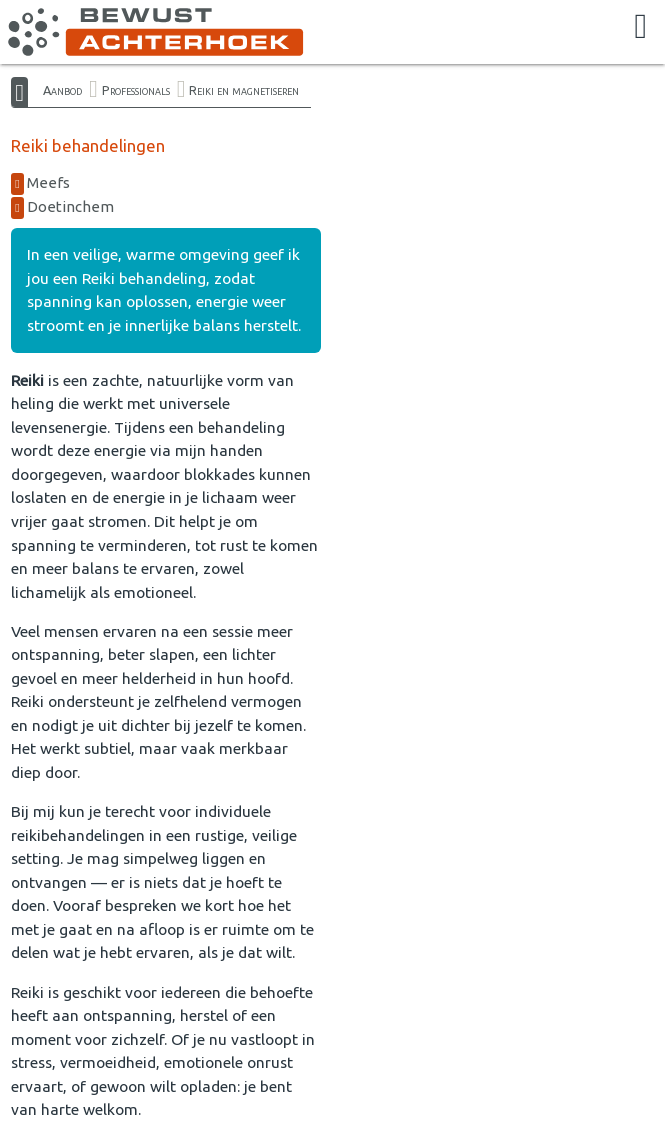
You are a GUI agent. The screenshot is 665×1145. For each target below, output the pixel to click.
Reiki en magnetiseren (244, 90)
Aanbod (62, 90)
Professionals (136, 90)
